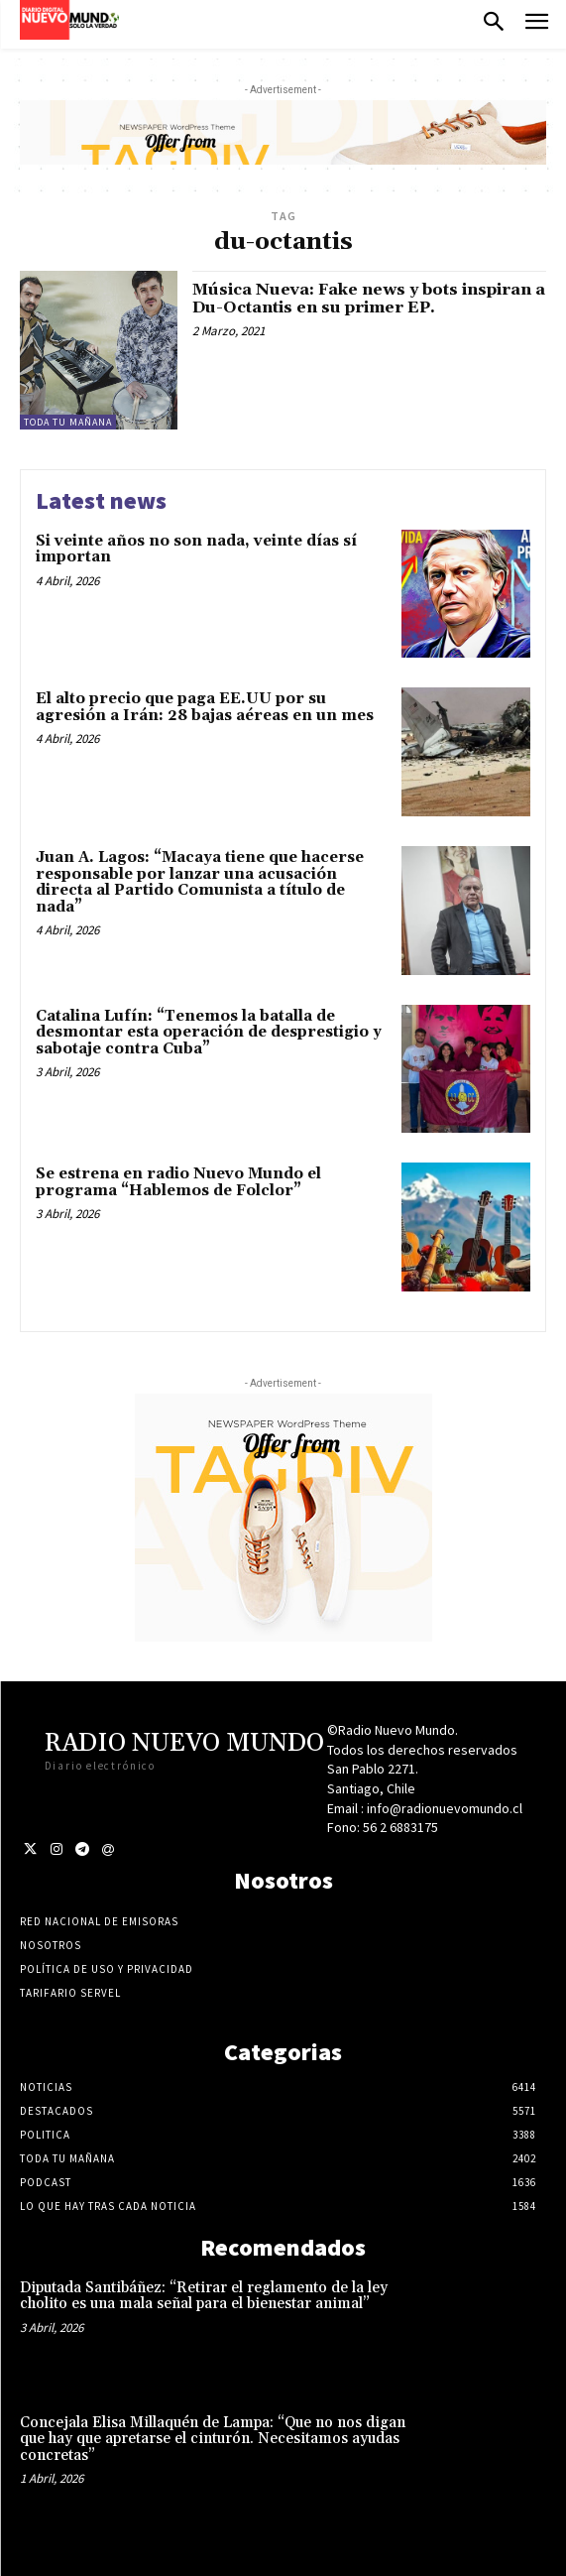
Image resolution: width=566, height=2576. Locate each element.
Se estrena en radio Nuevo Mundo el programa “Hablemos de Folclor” (178, 1182)
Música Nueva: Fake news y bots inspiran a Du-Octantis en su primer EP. (368, 298)
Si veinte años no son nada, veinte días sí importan (196, 549)
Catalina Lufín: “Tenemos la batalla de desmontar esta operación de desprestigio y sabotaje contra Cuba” (209, 1032)
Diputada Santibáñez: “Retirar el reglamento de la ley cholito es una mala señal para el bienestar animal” (204, 2296)
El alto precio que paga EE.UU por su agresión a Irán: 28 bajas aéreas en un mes (205, 707)
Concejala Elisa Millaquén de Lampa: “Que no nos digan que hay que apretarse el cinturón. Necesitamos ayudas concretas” (212, 2439)
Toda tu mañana (68, 422)
